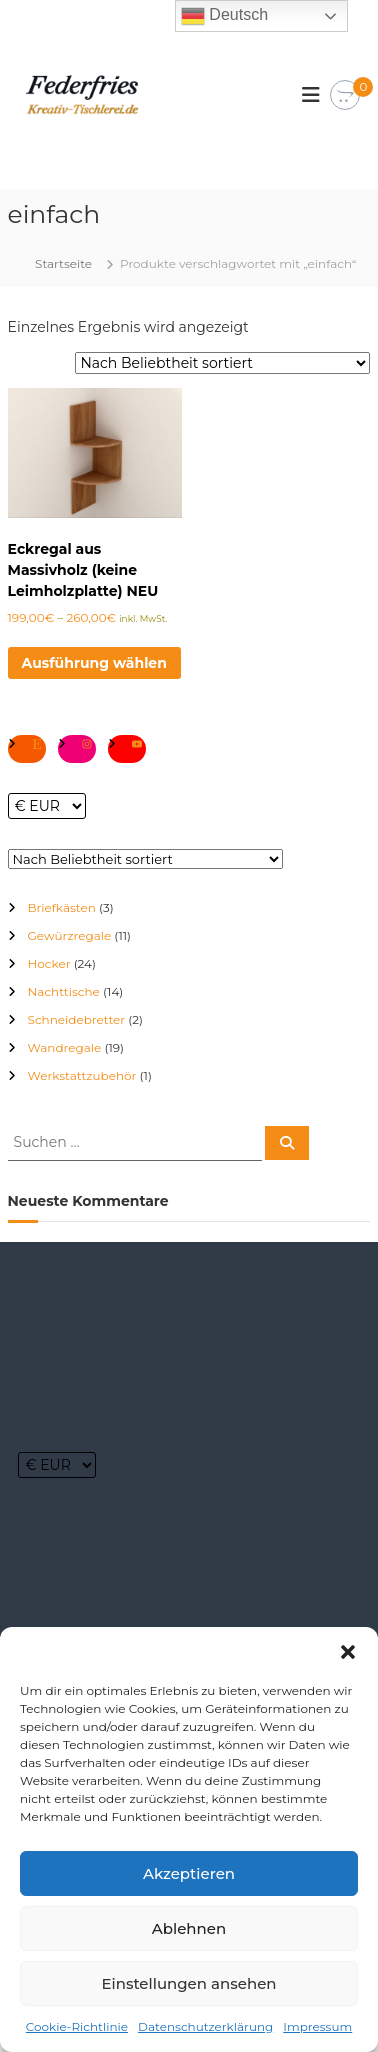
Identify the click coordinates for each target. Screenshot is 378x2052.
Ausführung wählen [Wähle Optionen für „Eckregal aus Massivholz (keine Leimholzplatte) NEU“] (94, 663)
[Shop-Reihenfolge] (222, 363)
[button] (348, 1652)
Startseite (63, 263)
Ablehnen (189, 1928)
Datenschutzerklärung (205, 2026)
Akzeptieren (189, 1873)
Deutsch (224, 16)
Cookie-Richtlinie (77, 2026)
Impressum (317, 2026)
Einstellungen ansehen (188, 1983)
